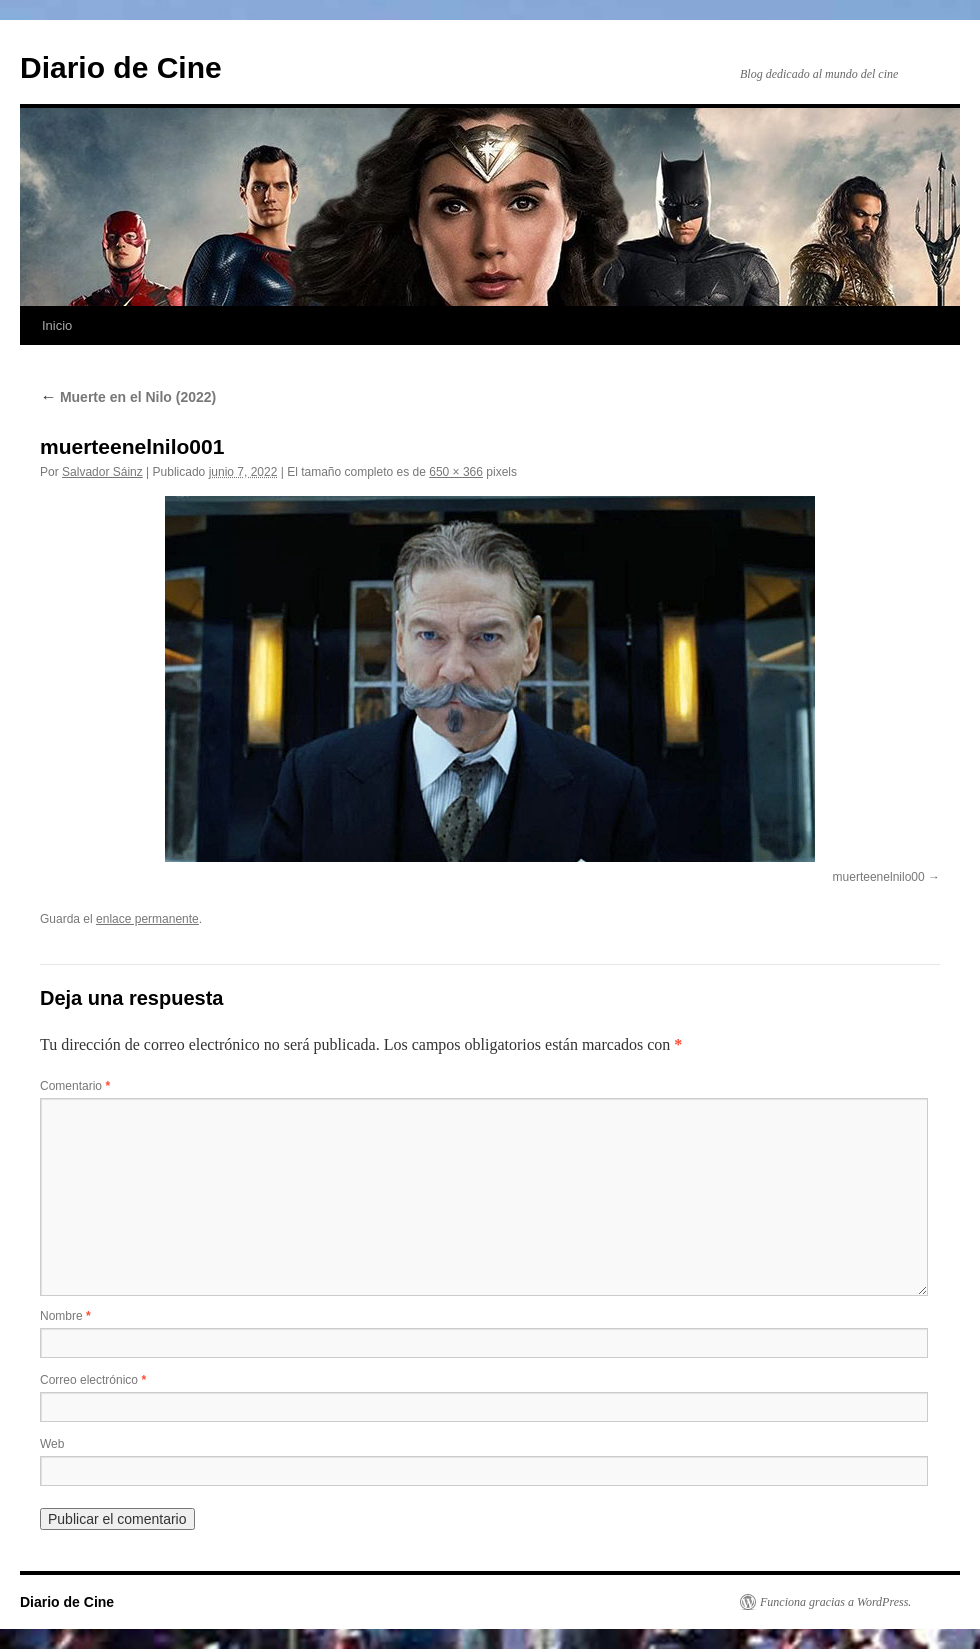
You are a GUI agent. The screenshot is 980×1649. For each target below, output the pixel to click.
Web (52, 1444)
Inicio (57, 325)
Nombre (65, 1316)
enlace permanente (147, 919)
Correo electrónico (93, 1380)
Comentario (75, 1086)
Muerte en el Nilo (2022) (128, 397)
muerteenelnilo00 (879, 877)
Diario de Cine (121, 67)
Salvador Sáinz (102, 472)
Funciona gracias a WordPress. (835, 1602)
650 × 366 (456, 472)
